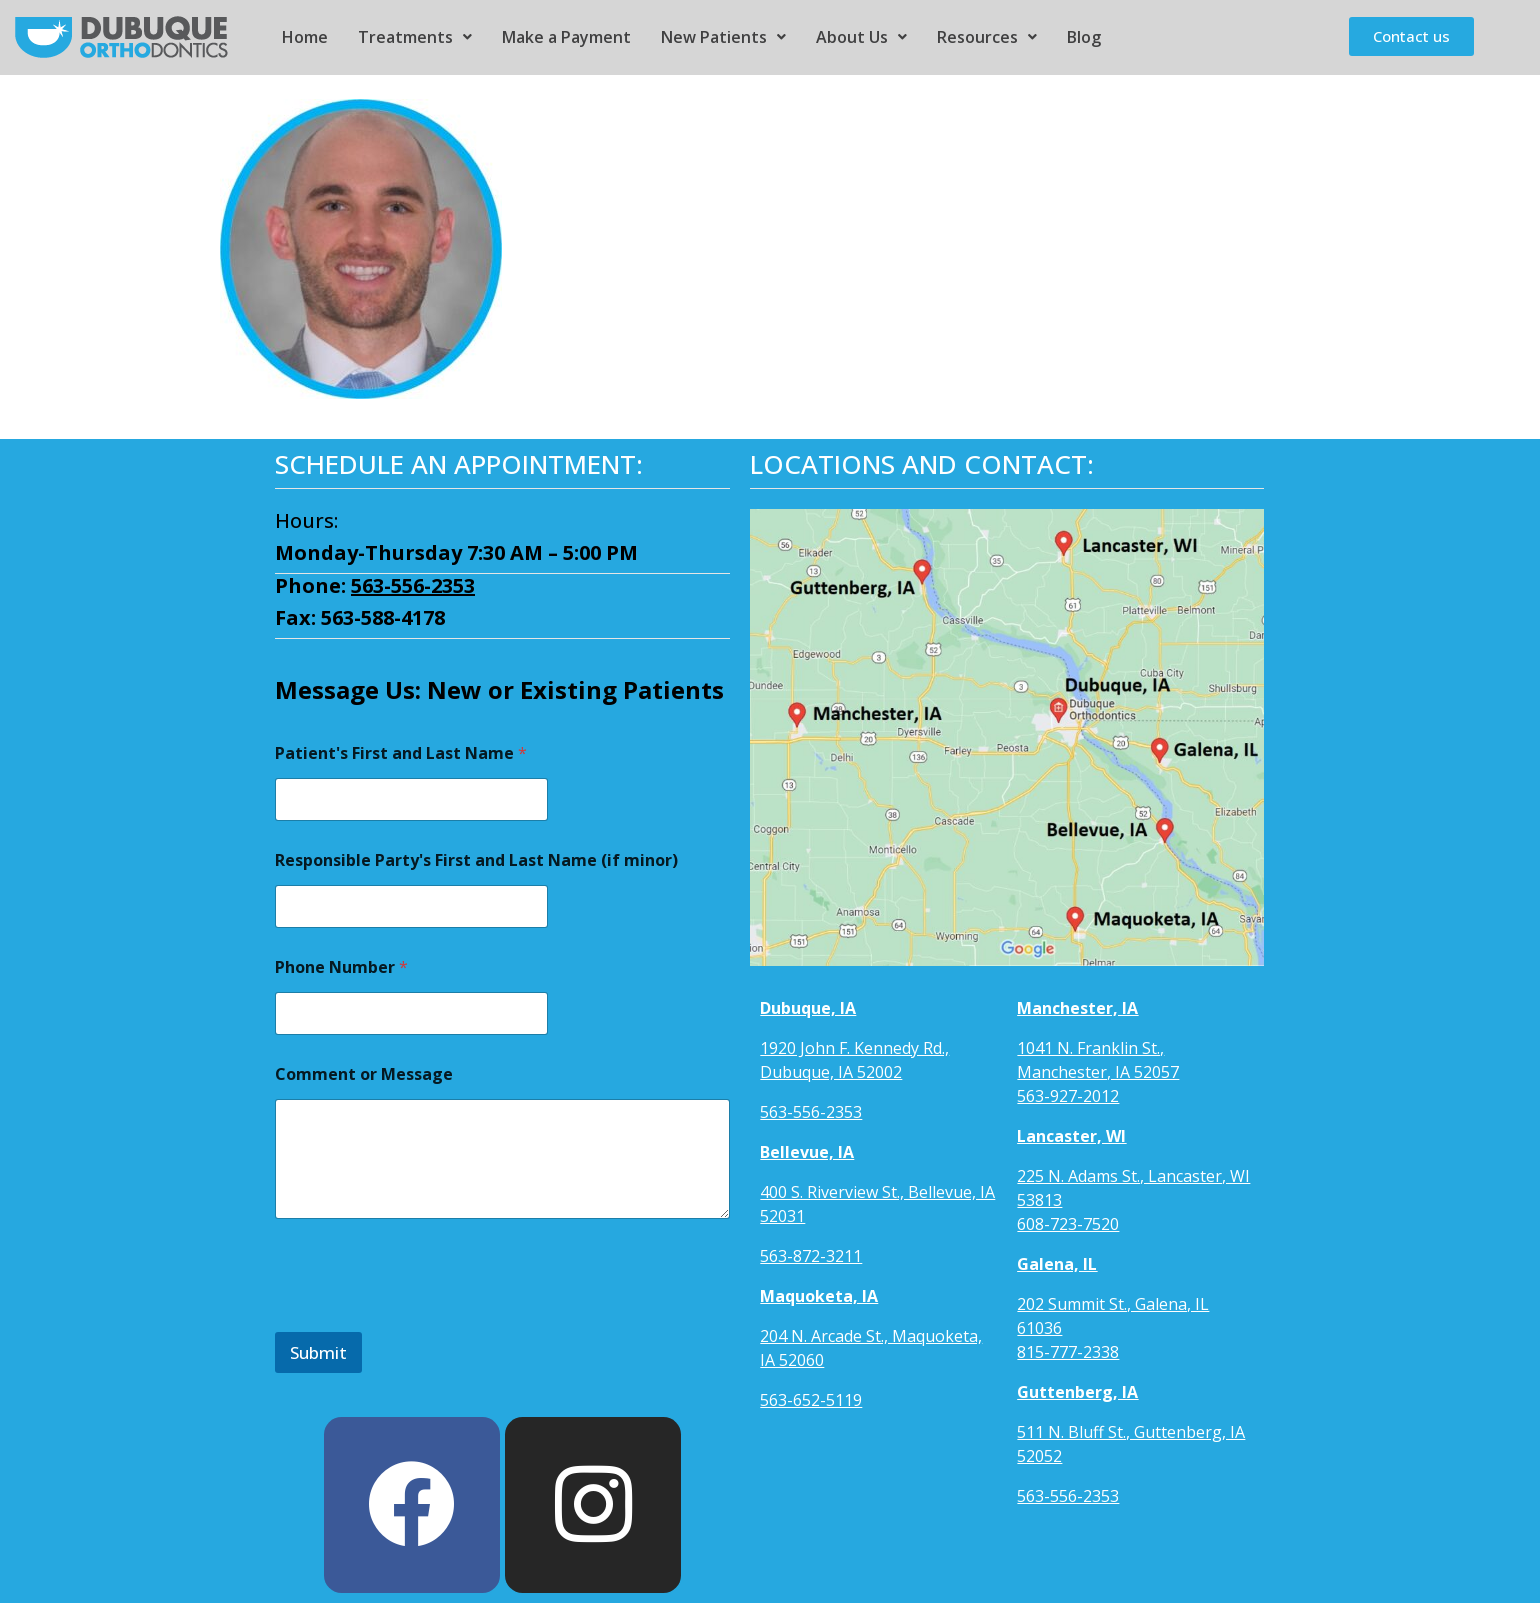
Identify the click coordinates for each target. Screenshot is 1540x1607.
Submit (318, 1352)
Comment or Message (364, 1074)
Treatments (415, 37)
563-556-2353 (413, 585)
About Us (861, 37)
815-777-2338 (1068, 1352)
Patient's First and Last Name (401, 753)
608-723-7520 (1068, 1224)
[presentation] (427, 1319)
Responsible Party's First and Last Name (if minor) (476, 860)
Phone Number (341, 967)
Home (305, 37)
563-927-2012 (1068, 1096)
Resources (987, 37)
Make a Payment (566, 37)
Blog (1084, 37)
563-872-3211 (811, 1256)
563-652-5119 (811, 1400)
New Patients (723, 37)
